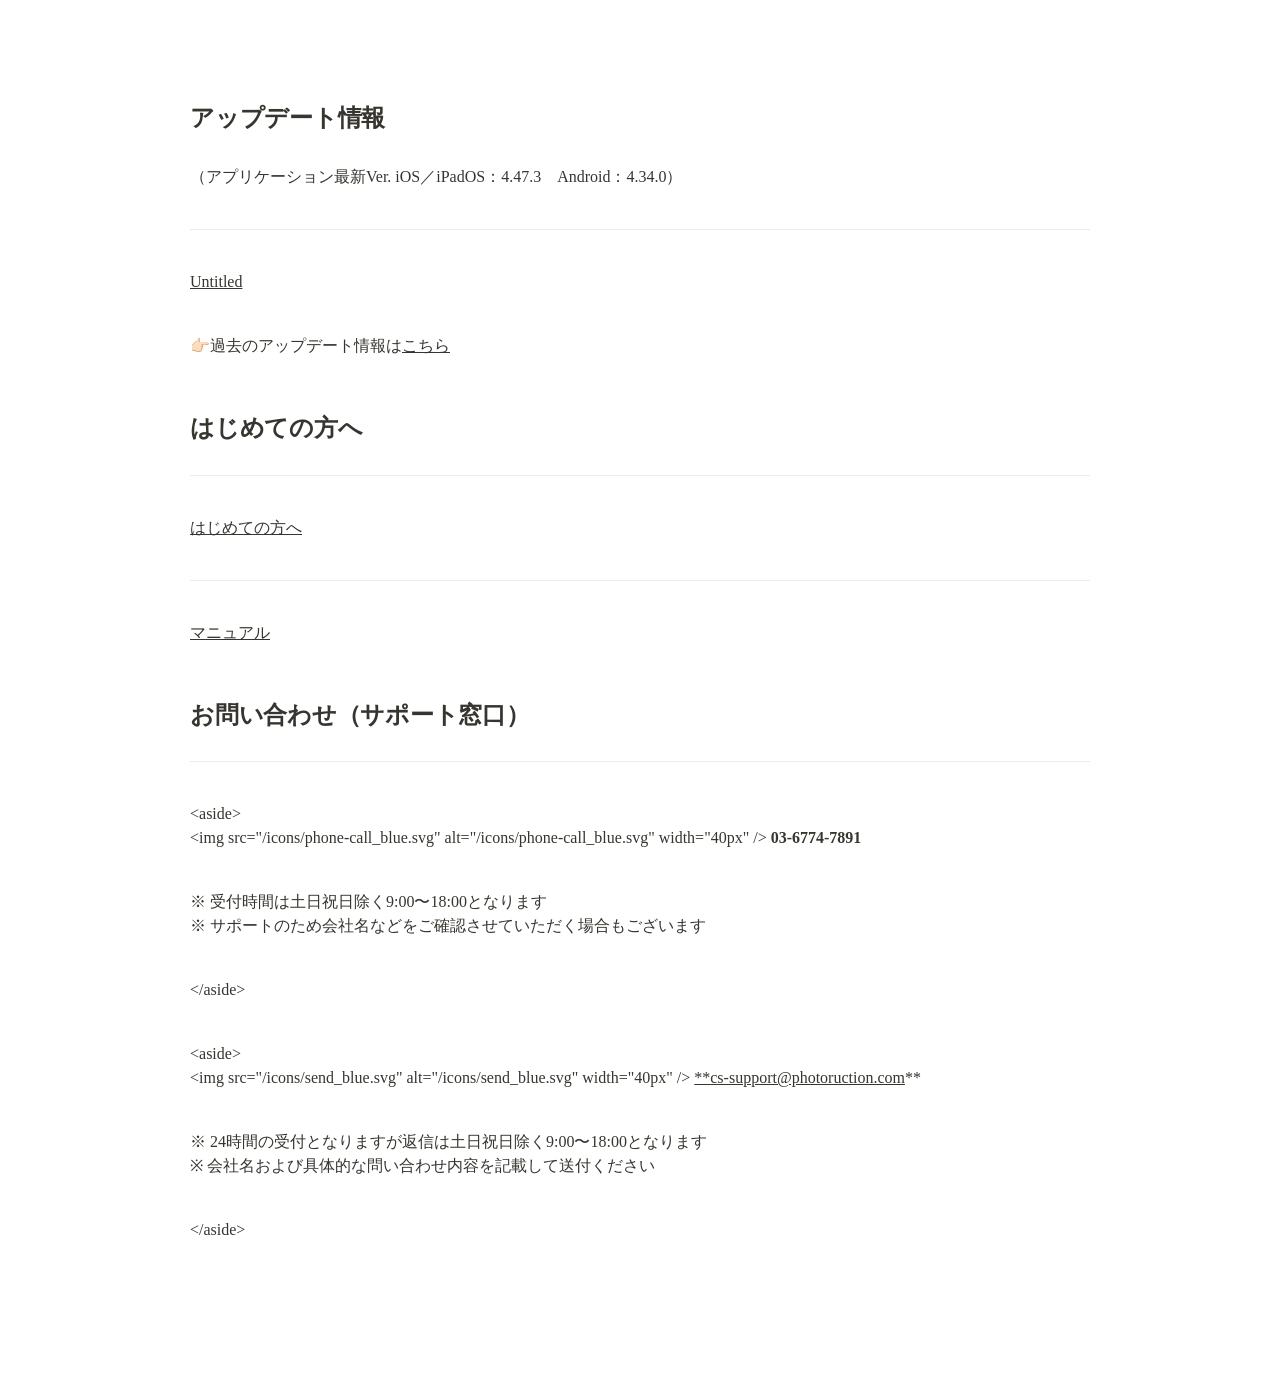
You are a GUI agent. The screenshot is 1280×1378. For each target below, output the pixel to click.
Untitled (216, 281)
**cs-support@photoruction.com (799, 1077)
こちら (426, 345)
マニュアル (230, 632)
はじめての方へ (246, 527)
